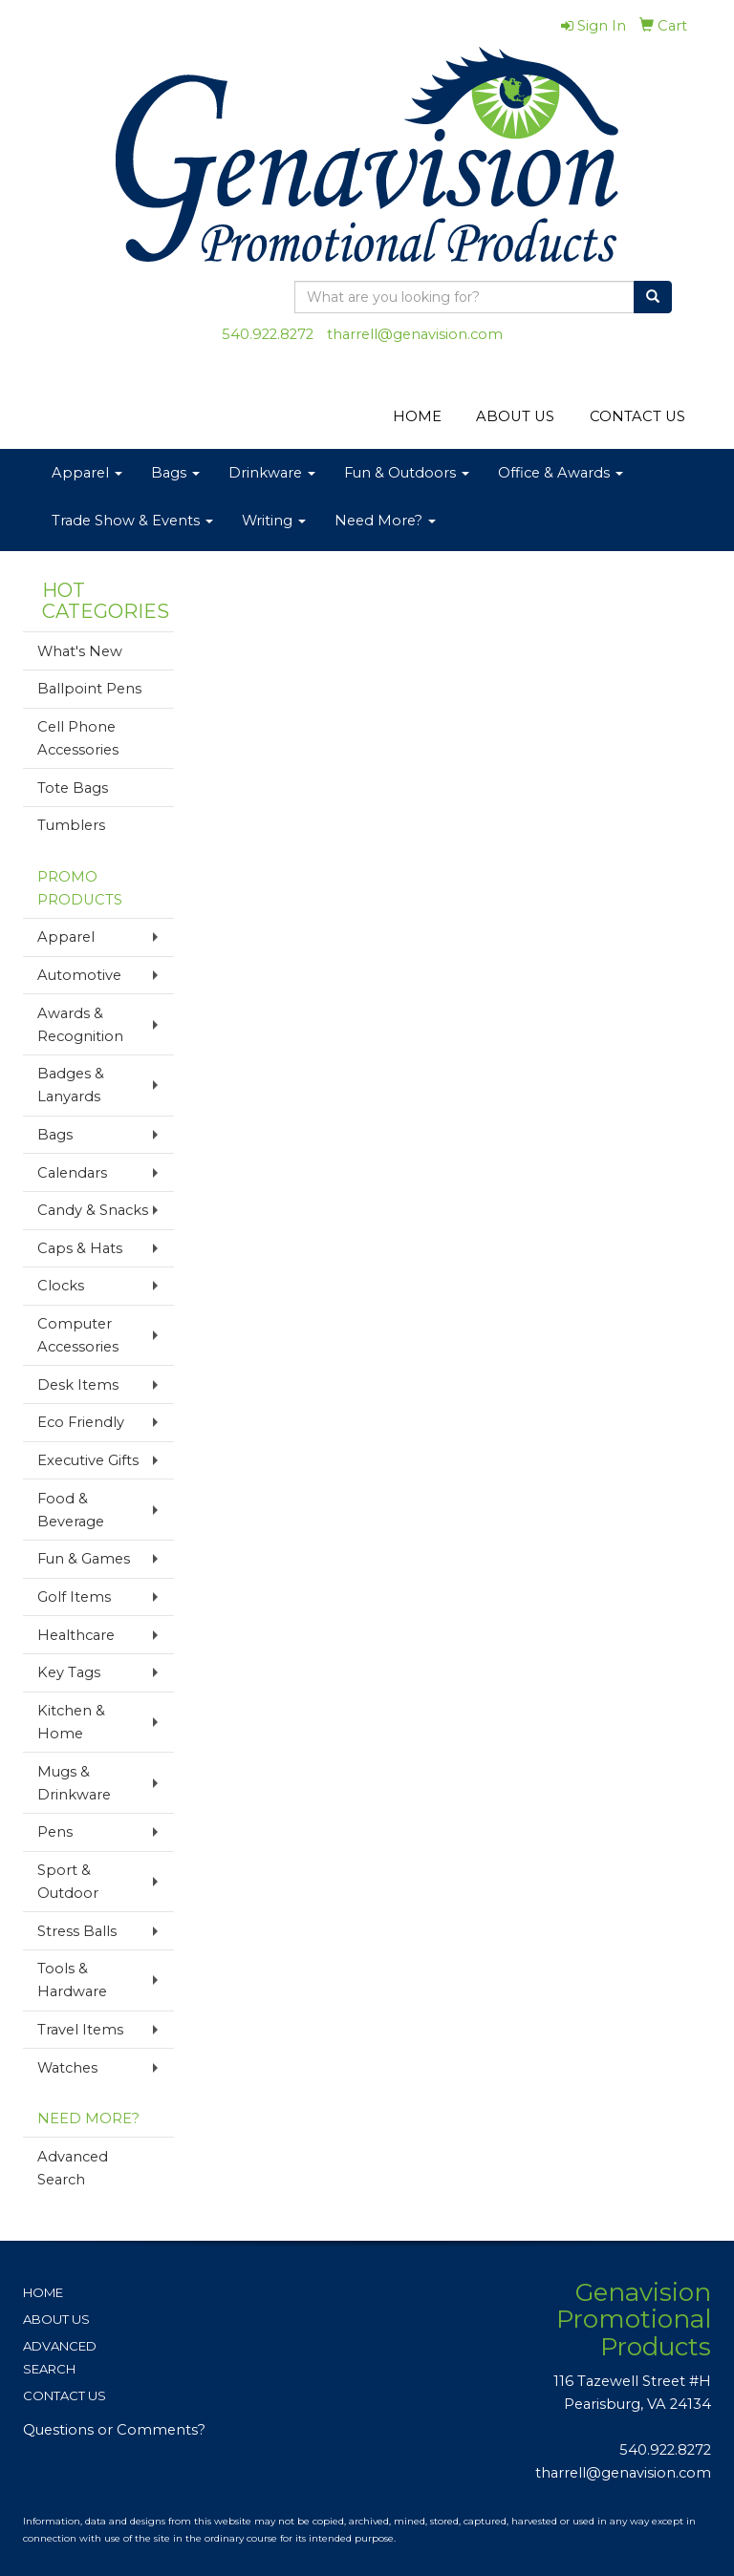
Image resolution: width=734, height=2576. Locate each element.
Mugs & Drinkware (74, 1783)
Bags (175, 472)
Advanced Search (72, 2168)
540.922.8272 (267, 334)
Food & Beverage (70, 1510)
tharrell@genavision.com (415, 334)
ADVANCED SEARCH (60, 2357)
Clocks (60, 1285)
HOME (417, 416)
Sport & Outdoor (67, 1882)
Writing (274, 520)
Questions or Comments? (114, 2429)
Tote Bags (72, 788)
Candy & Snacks (92, 1210)
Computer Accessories (78, 1335)
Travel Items (80, 2029)
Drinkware (271, 472)
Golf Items (74, 1597)
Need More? (385, 520)
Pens (55, 1832)
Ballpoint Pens (89, 688)
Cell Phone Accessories (78, 738)
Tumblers (71, 825)
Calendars (72, 1173)
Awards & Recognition (80, 1025)
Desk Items (78, 1385)
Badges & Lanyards (70, 1085)
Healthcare (76, 1635)
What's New (79, 651)
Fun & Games (83, 1558)
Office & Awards (560, 472)
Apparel (87, 472)
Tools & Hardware (72, 1980)
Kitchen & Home (71, 1722)
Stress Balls (77, 1931)
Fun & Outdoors (406, 472)
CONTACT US (637, 416)
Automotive (79, 975)
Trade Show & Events (132, 520)
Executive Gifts (88, 1460)
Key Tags (68, 1672)
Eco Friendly (80, 1422)
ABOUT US (515, 416)
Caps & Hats (79, 1248)
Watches (67, 2067)
